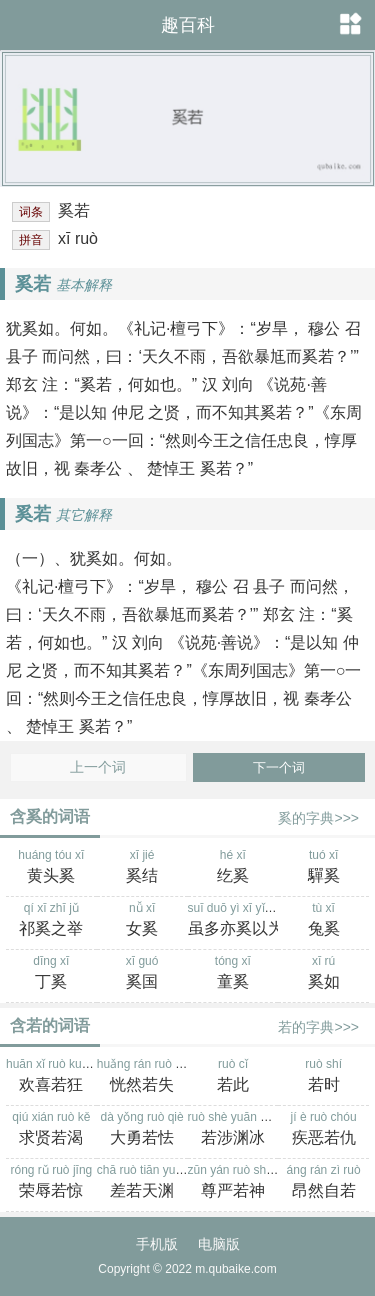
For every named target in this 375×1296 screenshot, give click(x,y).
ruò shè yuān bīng (236, 1130)
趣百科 (188, 25)
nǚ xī (142, 921)
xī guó (142, 974)
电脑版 (219, 1244)
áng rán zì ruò (323, 1183)
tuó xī (323, 868)
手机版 (157, 1244)
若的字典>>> (318, 1027)
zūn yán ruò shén (234, 1183)
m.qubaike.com (235, 1269)
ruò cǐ (233, 1077)
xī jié (142, 868)
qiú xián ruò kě (51, 1130)
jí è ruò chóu (323, 1130)
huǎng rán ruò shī (144, 1077)
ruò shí (323, 1077)
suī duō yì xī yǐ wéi (237, 921)
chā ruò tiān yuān (143, 1183)
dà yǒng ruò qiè (142, 1130)
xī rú (323, 974)
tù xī (323, 921)
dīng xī (51, 974)
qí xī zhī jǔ (51, 921)
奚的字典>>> (318, 818)
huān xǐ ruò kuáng (54, 1077)
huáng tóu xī (51, 868)
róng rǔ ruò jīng (51, 1183)
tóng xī (233, 974)
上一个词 (98, 767)
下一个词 (279, 767)
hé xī (233, 868)
